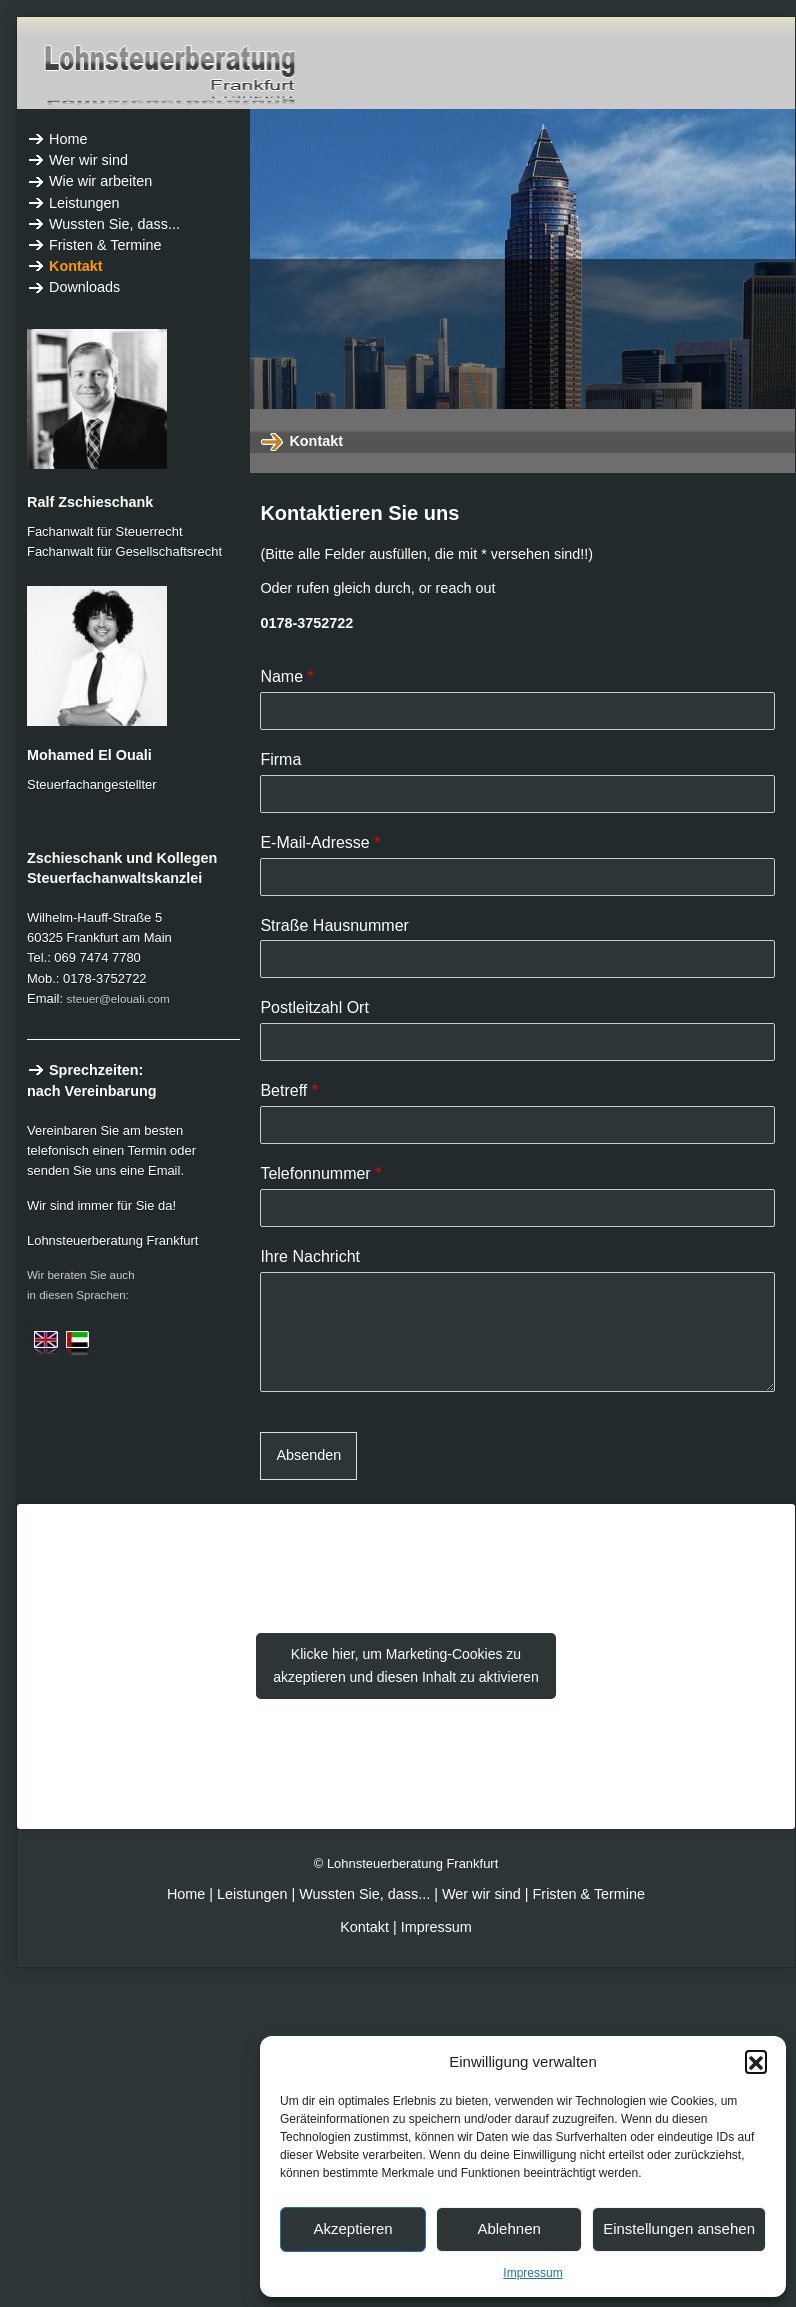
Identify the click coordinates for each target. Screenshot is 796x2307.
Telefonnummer (320, 1173)
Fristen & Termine (589, 1894)
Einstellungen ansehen (679, 2228)
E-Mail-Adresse (320, 842)
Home (188, 1894)
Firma (280, 759)
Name (286, 676)
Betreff (289, 1090)
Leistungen (252, 1894)
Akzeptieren (352, 2228)
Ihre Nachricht (310, 1256)
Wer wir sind (481, 1894)
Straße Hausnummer (334, 925)
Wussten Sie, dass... (364, 1894)
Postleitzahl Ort (314, 1007)
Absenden (308, 1455)
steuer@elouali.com (118, 998)
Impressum (532, 2273)
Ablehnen (508, 2228)
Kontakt (364, 1927)
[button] (756, 2061)
